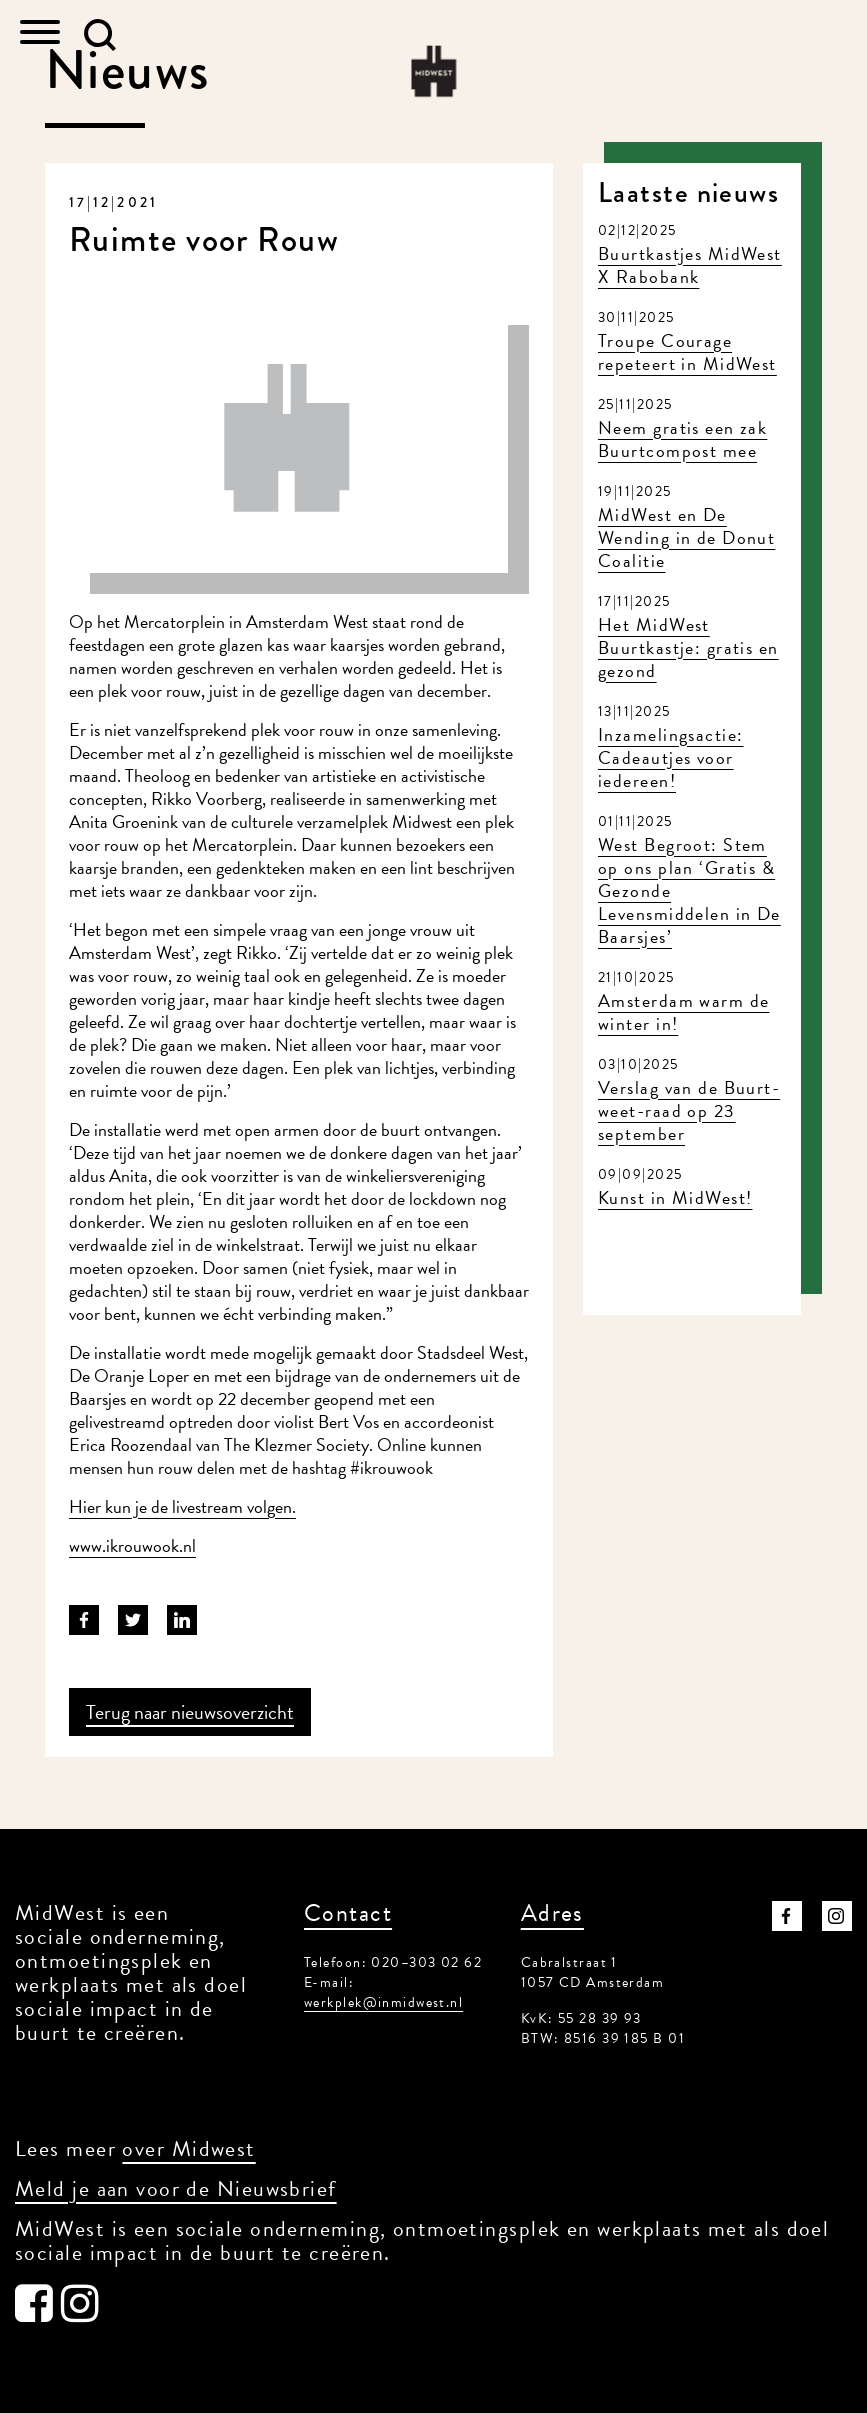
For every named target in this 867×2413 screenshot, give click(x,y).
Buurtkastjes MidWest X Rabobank (690, 265)
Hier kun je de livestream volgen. (182, 1506)
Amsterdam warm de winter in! (683, 1012)
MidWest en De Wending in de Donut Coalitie (686, 537)
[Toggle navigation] (40, 34)
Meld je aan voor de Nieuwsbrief (176, 2188)
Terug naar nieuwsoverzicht (190, 1712)
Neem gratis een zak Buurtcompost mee (682, 439)
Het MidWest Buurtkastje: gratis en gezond (688, 647)
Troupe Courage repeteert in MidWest (687, 352)
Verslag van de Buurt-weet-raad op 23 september (689, 1110)
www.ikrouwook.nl (132, 1545)
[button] (100, 35)
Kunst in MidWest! (675, 1197)
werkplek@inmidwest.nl (383, 2002)
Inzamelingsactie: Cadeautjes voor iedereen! (670, 757)
